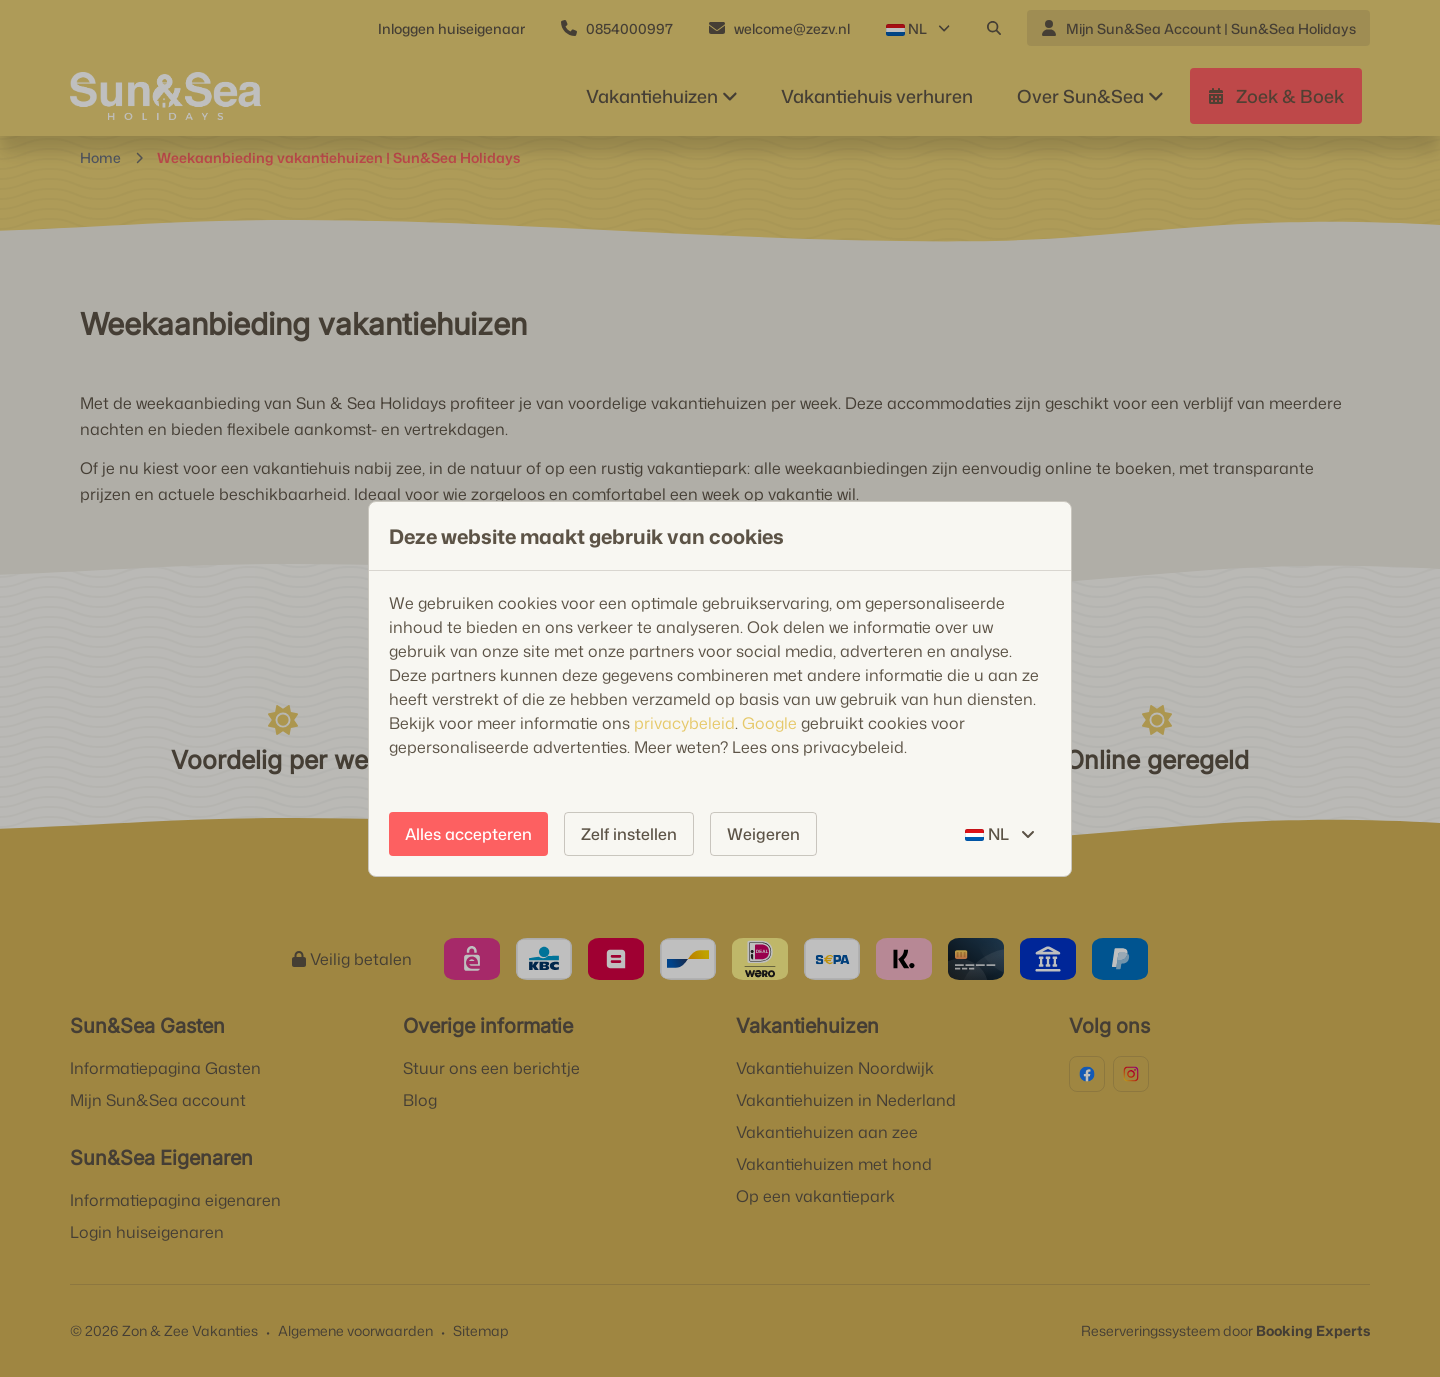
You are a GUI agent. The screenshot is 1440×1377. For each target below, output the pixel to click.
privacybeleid (684, 723)
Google (769, 723)
